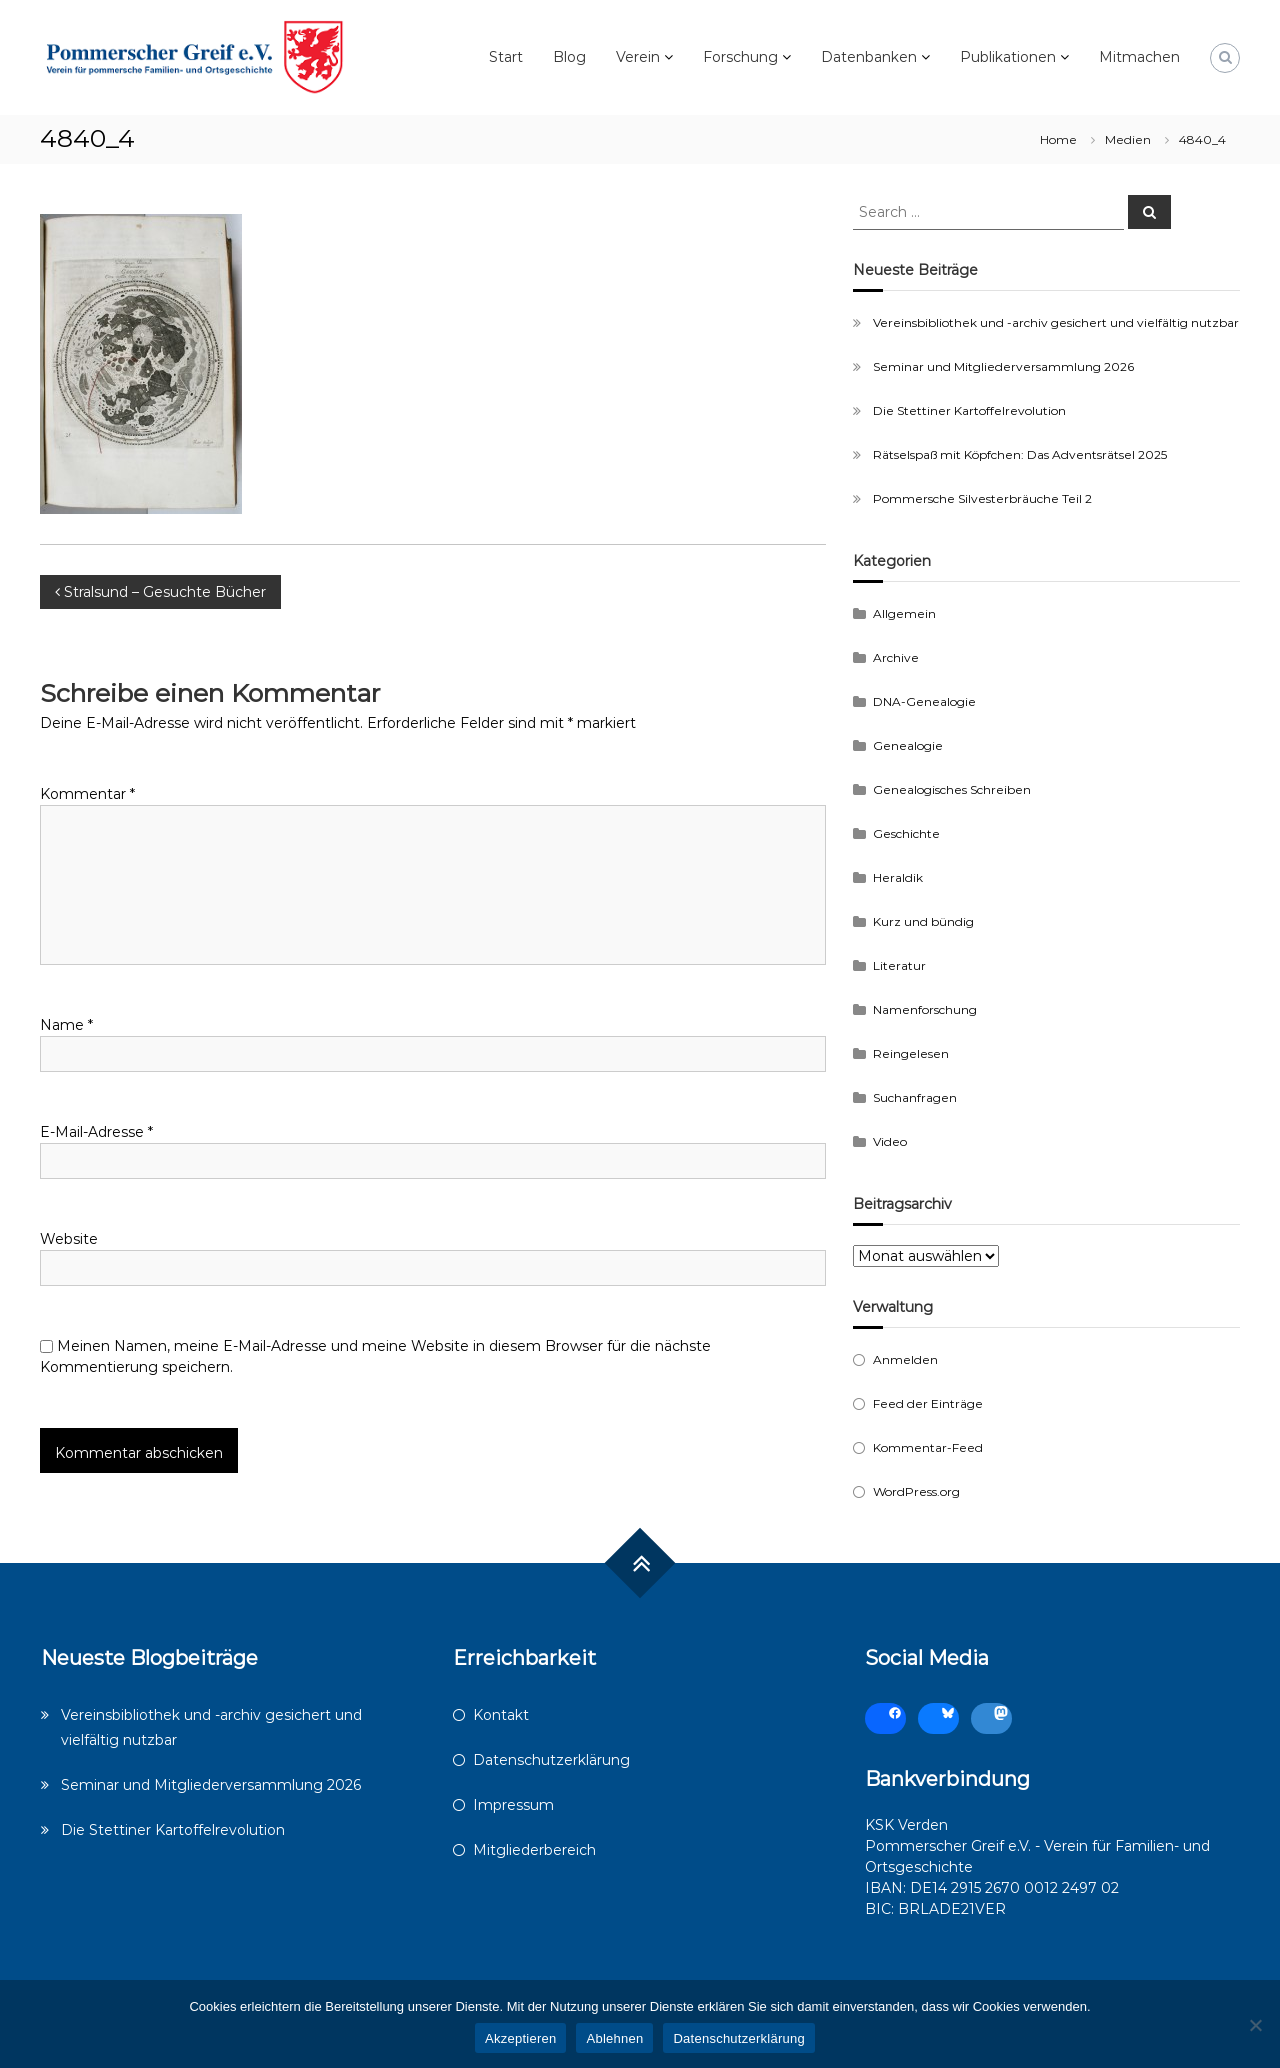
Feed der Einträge (928, 1403)
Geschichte (906, 833)
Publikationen (1008, 57)
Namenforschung (925, 1009)
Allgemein (904, 613)
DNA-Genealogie (924, 701)
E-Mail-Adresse (96, 1132)
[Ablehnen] (1255, 2025)
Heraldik (898, 877)
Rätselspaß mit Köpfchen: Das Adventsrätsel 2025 (1020, 454)
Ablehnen (614, 2038)
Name (66, 1025)
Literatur (899, 965)
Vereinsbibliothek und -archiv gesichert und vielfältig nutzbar (1056, 322)
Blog (569, 57)
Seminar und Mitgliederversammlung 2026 (1003, 366)
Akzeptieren (520, 2038)
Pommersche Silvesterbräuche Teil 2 (982, 498)
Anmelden (905, 1359)
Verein (638, 57)
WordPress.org (916, 1491)
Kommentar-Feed (928, 1447)
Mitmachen (1139, 57)
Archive (896, 657)
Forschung (740, 57)
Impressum (513, 1805)
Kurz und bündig (923, 921)
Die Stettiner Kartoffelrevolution (969, 410)
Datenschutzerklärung (551, 1760)
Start (506, 57)
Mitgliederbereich (534, 1850)
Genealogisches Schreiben (952, 789)
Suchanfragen (915, 1097)
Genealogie (908, 745)
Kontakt (501, 1715)
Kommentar (87, 794)
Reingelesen (911, 1053)
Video (890, 1141)
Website (69, 1239)
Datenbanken (869, 57)
